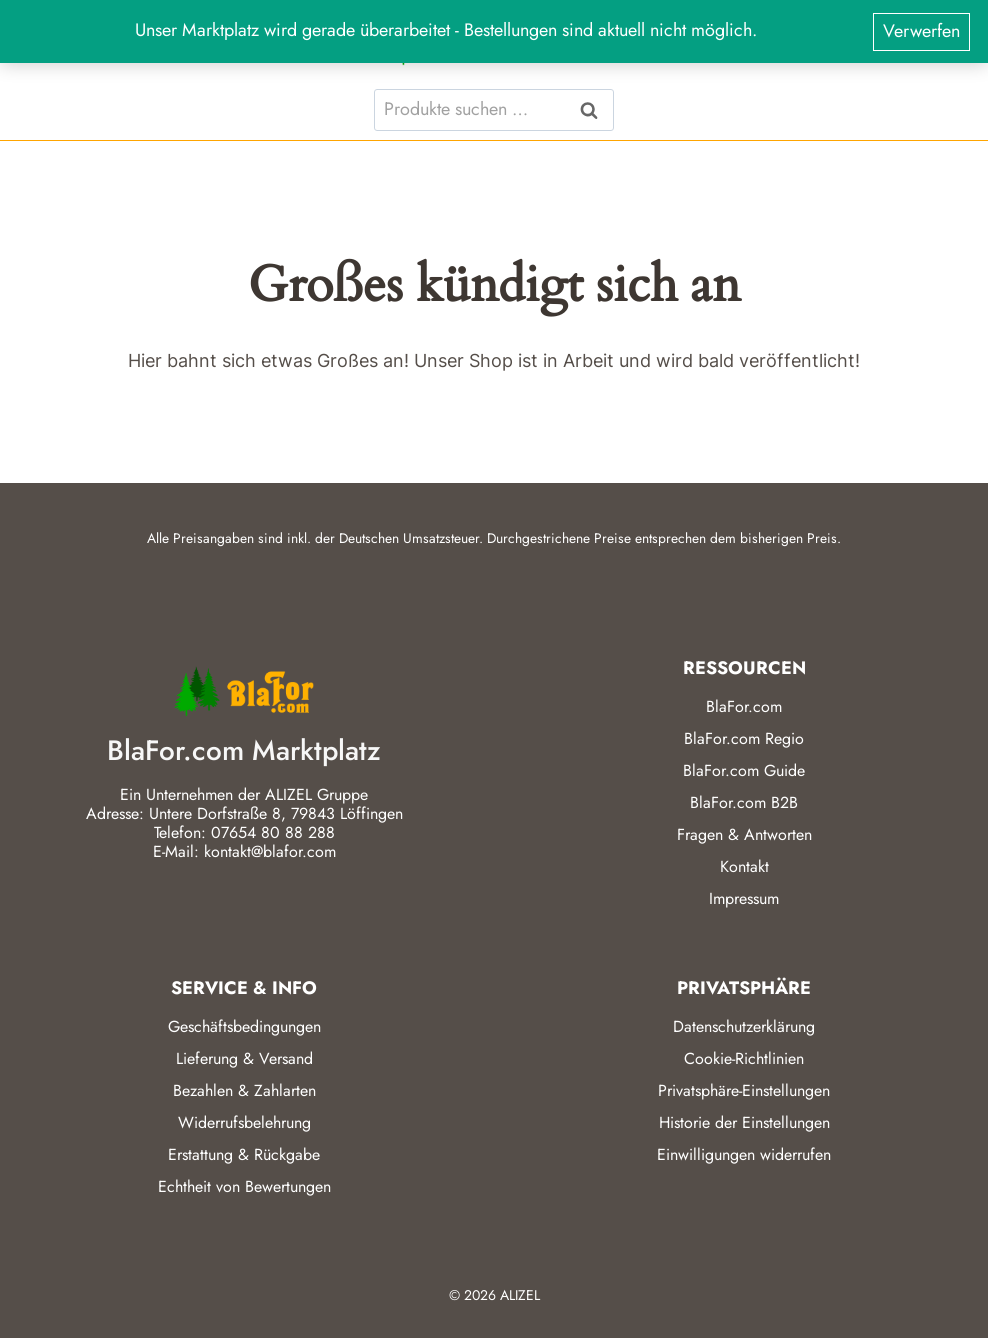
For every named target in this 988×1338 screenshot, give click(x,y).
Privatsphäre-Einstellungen (744, 1090)
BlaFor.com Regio (744, 738)
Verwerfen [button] (921, 31)
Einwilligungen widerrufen (744, 1154)
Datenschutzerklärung (744, 1026)
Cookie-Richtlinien (744, 1058)
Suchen (595, 110)
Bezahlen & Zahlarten (244, 1090)
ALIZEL (520, 1295)
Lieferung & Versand (244, 1058)
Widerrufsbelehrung (244, 1122)
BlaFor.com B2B (744, 802)
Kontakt (744, 866)
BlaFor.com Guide (744, 770)
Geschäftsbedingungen (244, 1026)
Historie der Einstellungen (744, 1122)
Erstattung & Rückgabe (244, 1154)
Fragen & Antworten (744, 834)
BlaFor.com (744, 706)
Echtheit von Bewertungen (244, 1186)
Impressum (744, 898)
